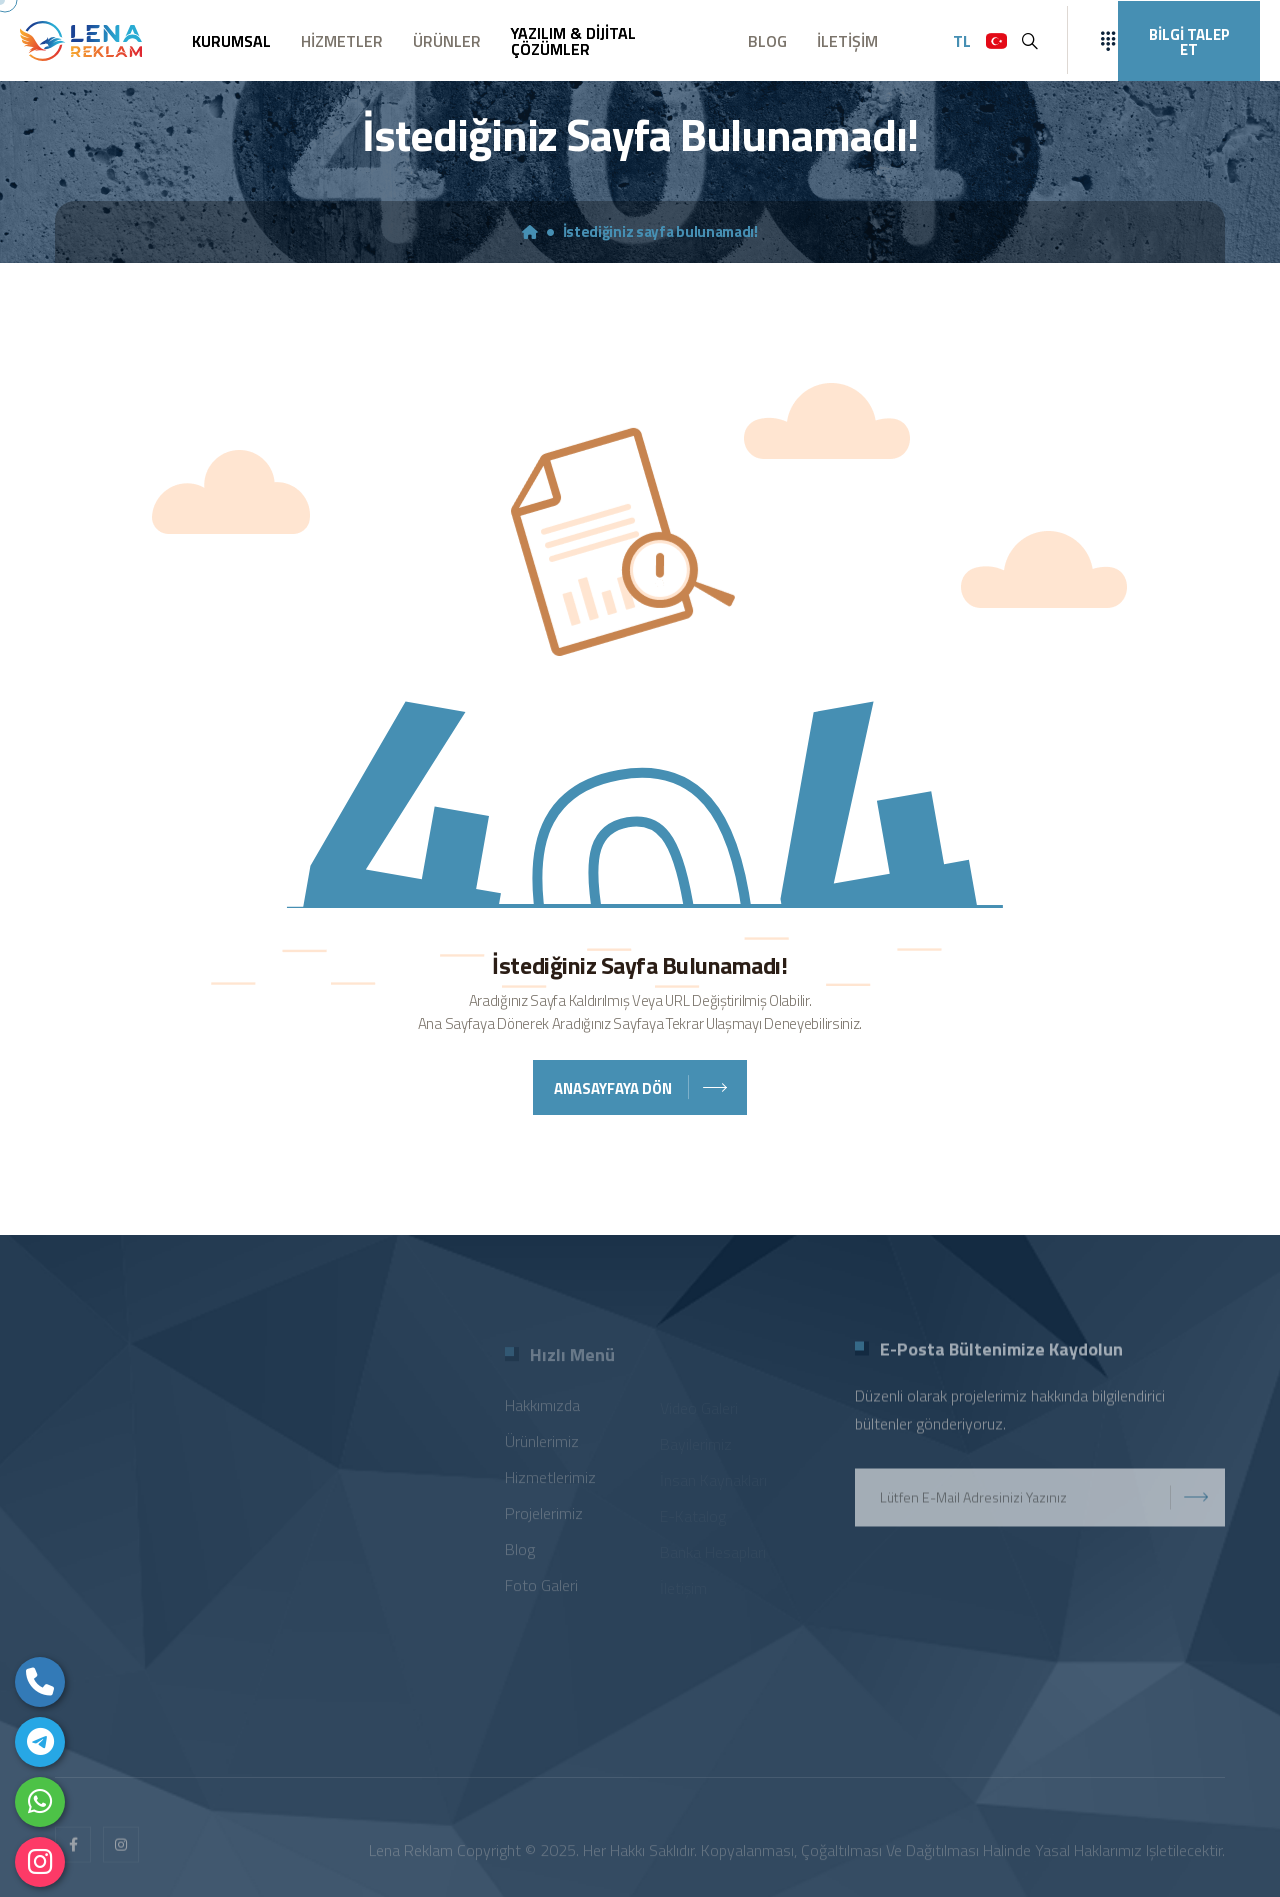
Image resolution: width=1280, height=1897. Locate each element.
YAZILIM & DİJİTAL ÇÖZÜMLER (573, 41)
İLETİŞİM (847, 41)
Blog (520, 1554)
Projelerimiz (544, 1518)
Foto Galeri (541, 1590)
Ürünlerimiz (542, 1446)
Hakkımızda (542, 1410)
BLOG (767, 41)
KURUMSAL (231, 41)
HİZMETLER (342, 41)
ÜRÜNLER (447, 41)
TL (962, 41)
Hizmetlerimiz (550, 1482)
